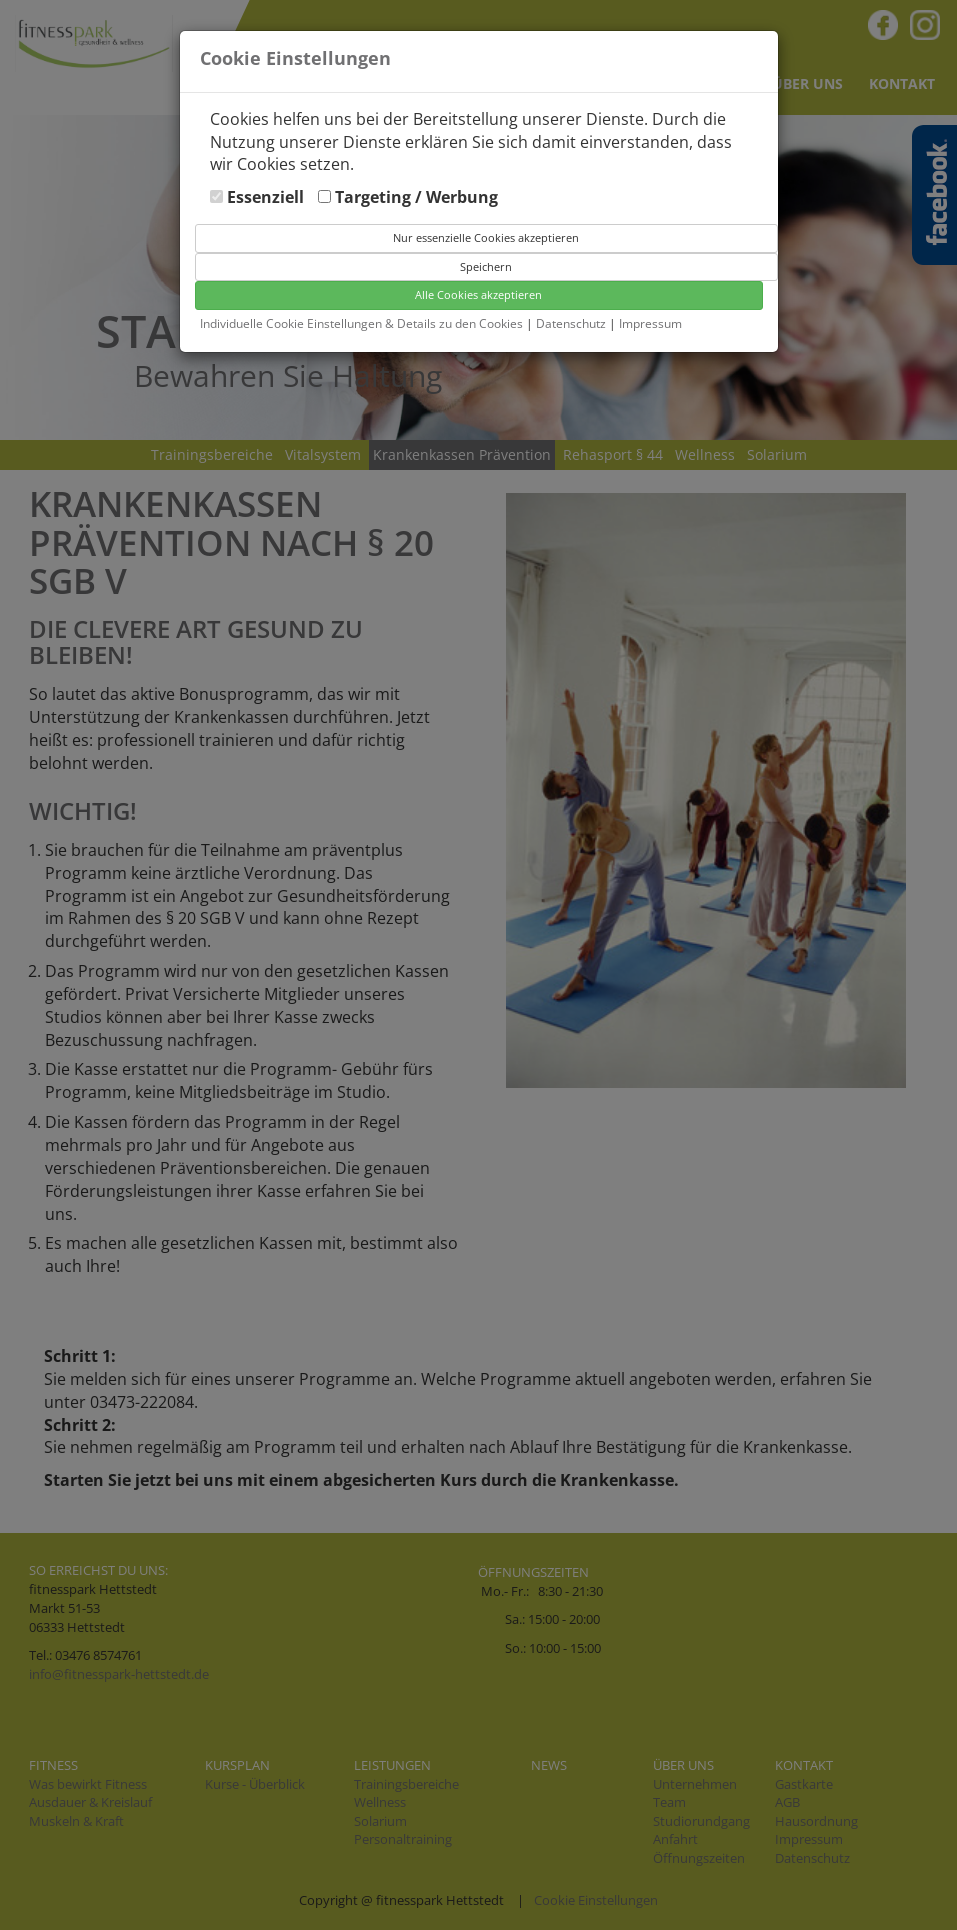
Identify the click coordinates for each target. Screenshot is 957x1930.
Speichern (486, 266)
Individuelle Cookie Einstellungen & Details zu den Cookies (361, 323)
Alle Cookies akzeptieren (478, 294)
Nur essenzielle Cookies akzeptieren (486, 237)
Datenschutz (572, 323)
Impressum (650, 323)
